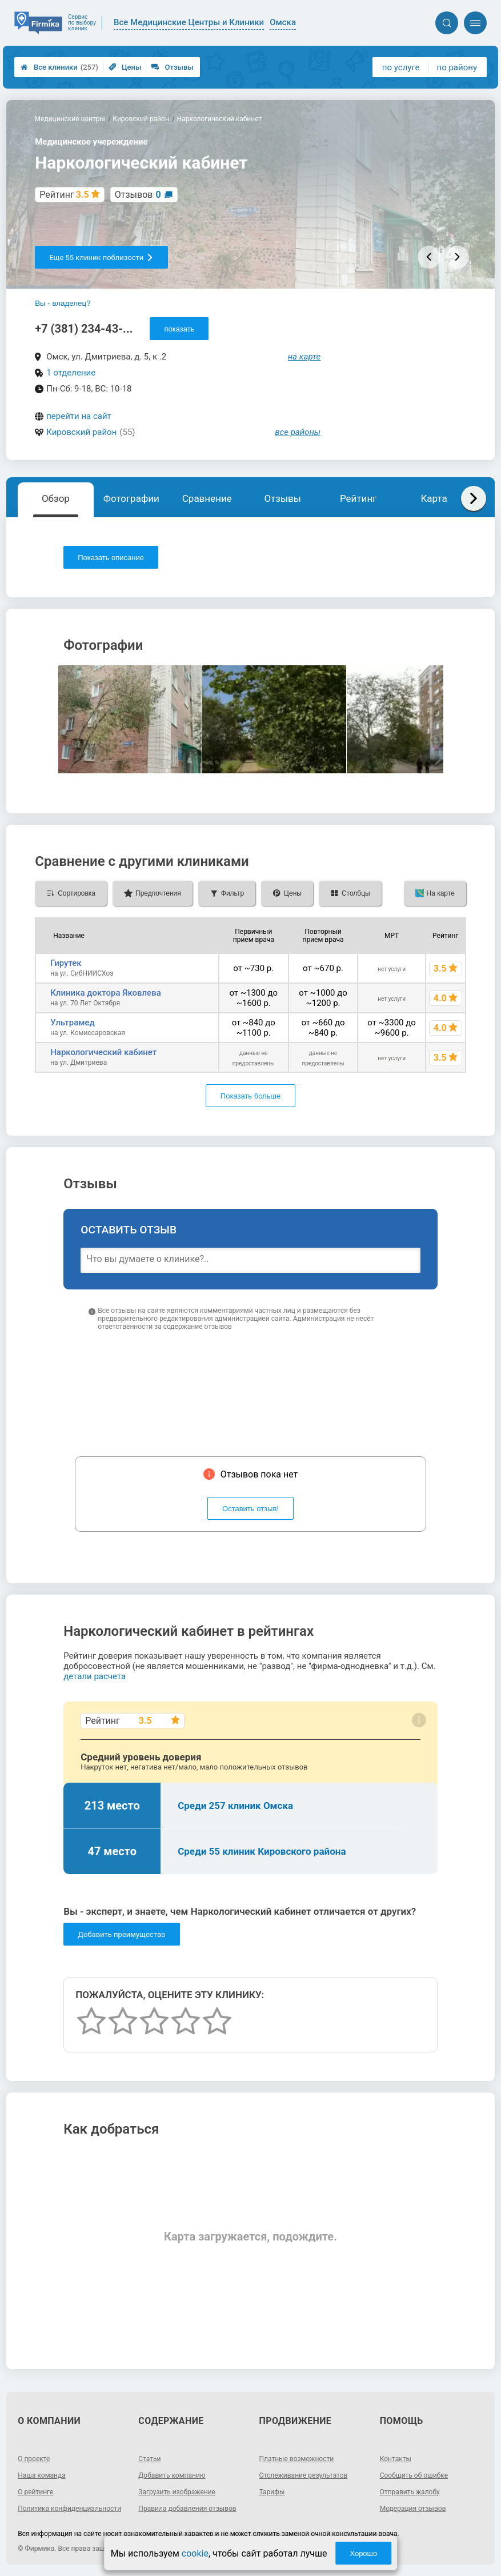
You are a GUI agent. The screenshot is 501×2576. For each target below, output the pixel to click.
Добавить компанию (171, 2475)
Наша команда (42, 2475)
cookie (195, 2553)
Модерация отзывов (413, 2509)
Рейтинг (358, 498)
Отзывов (138, 194)
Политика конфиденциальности (69, 2509)
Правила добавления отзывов (187, 2509)
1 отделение (70, 373)
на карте (304, 357)
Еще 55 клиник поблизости (101, 257)
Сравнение (207, 498)
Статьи (149, 2459)
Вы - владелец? (62, 303)
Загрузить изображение (176, 2492)
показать (179, 329)
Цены (125, 67)
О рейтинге (35, 2492)
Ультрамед (72, 1022)
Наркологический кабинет (103, 1052)
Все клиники (59, 67)
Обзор (56, 498)
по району (457, 67)
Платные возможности (296, 2459)
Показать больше (250, 1096)
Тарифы (272, 2492)
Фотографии (131, 498)
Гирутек (65, 963)
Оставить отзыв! (250, 1508)
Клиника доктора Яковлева (105, 993)
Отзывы (172, 67)
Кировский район (81, 432)
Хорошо (363, 2553)
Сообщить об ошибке (414, 2475)
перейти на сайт (78, 416)
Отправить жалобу (410, 2492)
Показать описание (111, 557)
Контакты (395, 2459)
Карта (433, 498)
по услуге (401, 67)
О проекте (34, 2459)
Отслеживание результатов (303, 2475)
